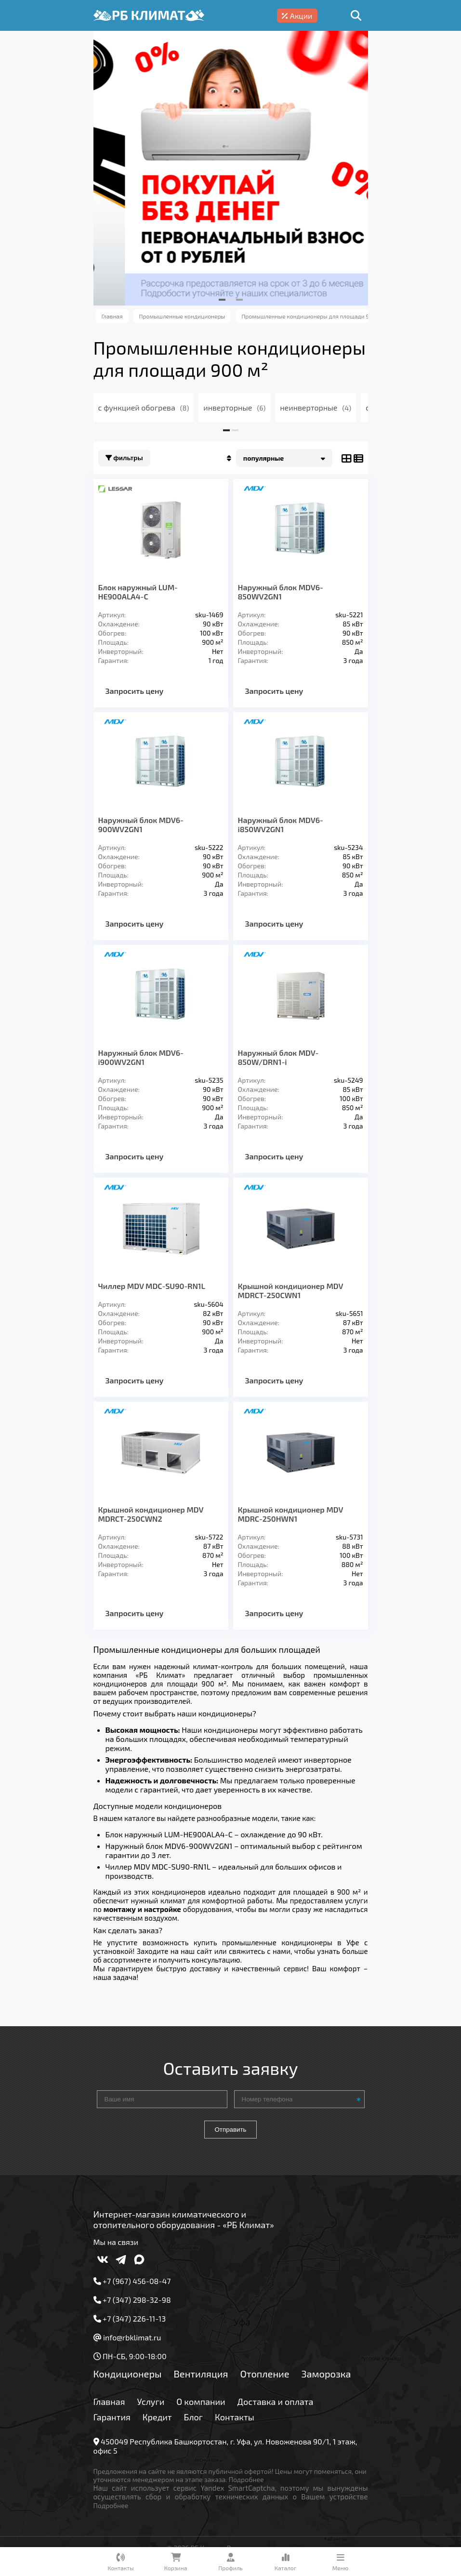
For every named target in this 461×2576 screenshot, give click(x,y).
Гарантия (112, 2417)
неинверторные (315, 407)
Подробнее (246, 2479)
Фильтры (124, 458)
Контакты (234, 2417)
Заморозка (326, 2373)
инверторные (234, 407)
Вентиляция (200, 2373)
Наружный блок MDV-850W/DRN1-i (278, 1057)
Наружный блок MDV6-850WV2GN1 (280, 592)
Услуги (151, 2401)
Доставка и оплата (275, 2401)
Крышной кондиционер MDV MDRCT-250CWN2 (151, 1514)
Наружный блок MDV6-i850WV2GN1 (280, 824)
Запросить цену (134, 690)
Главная (109, 2401)
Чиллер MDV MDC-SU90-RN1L (151, 1285)
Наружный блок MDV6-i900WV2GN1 (141, 1057)
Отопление (264, 2373)
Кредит (157, 2417)
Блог (193, 2417)
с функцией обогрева (143, 407)
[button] (222, 300)
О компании (200, 2401)
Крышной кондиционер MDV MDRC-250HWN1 (290, 1514)
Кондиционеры (127, 2373)
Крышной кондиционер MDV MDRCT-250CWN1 (290, 1290)
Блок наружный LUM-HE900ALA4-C (138, 592)
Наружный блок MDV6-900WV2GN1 (141, 824)
